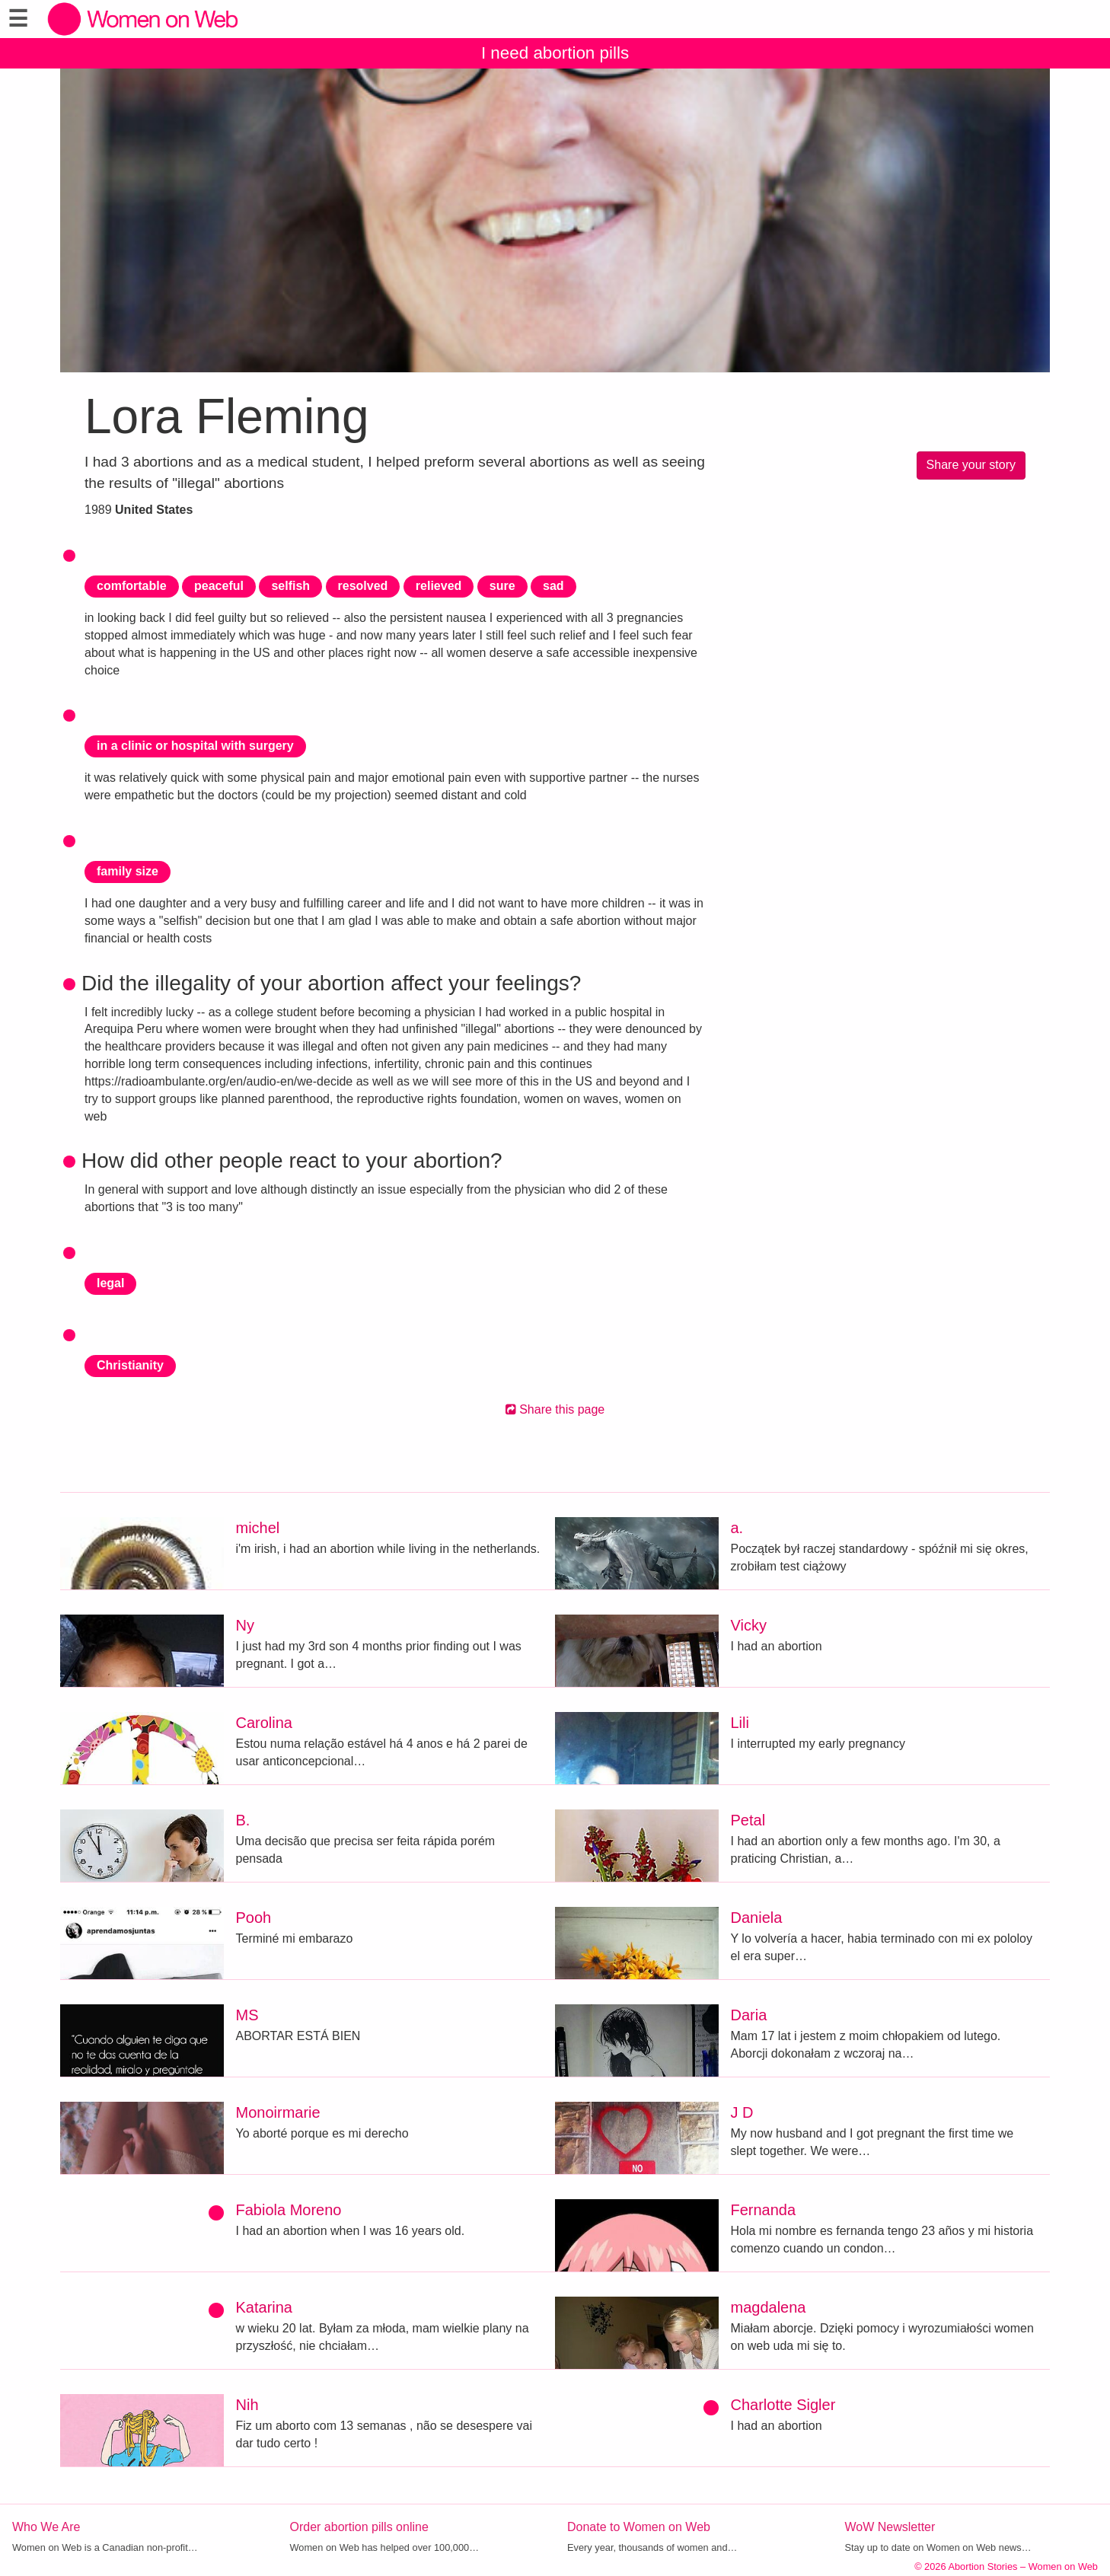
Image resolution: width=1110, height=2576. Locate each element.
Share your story (971, 464)
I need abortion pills (555, 52)
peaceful (219, 585)
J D (742, 2112)
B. (243, 1820)
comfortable (132, 585)
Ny (245, 1625)
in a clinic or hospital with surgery (195, 745)
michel (258, 1527)
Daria (749, 2015)
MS (247, 2015)
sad (553, 585)
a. (737, 1527)
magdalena (768, 2307)
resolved (363, 585)
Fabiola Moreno (289, 2209)
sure (502, 585)
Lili (740, 1722)
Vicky (749, 1625)
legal (110, 1283)
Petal (748, 1820)
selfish (290, 585)
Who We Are (46, 2526)
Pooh (254, 1917)
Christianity (130, 1365)
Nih (247, 2404)
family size (127, 871)
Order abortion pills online (359, 2526)
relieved (438, 585)
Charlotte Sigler (783, 2404)
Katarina (264, 2307)
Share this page (555, 1409)
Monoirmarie (278, 2112)
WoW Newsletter (890, 2526)
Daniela (757, 1917)
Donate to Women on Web (638, 2526)
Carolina (264, 1722)
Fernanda (763, 2209)
